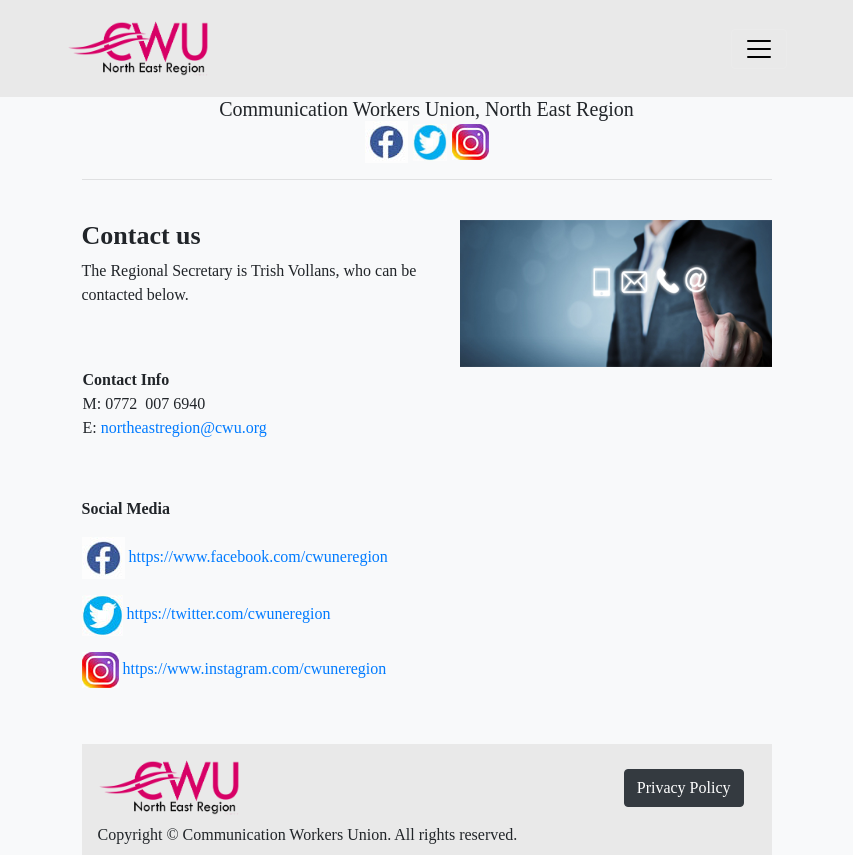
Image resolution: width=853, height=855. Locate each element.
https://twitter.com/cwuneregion (227, 613)
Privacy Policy (684, 787)
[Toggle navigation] (759, 49)
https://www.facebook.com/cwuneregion (256, 556)
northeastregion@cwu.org (184, 427)
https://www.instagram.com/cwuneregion (255, 668)
